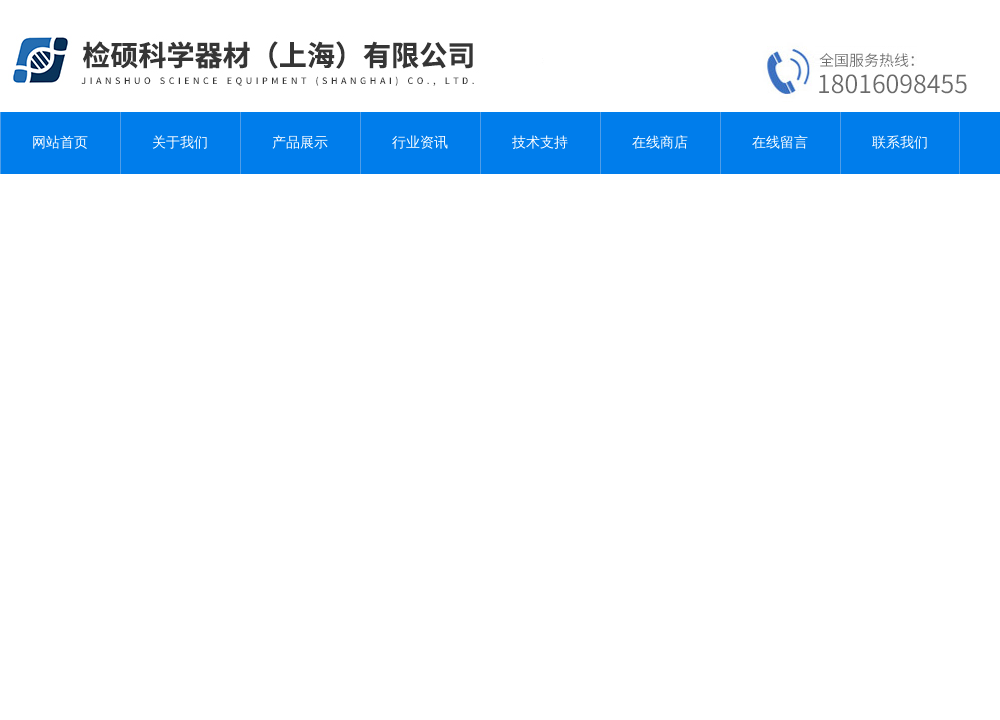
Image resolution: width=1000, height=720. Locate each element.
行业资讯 (420, 142)
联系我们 (900, 142)
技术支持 (540, 142)
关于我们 (180, 142)
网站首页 (60, 142)
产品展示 (300, 142)
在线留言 (780, 142)
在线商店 (660, 142)
